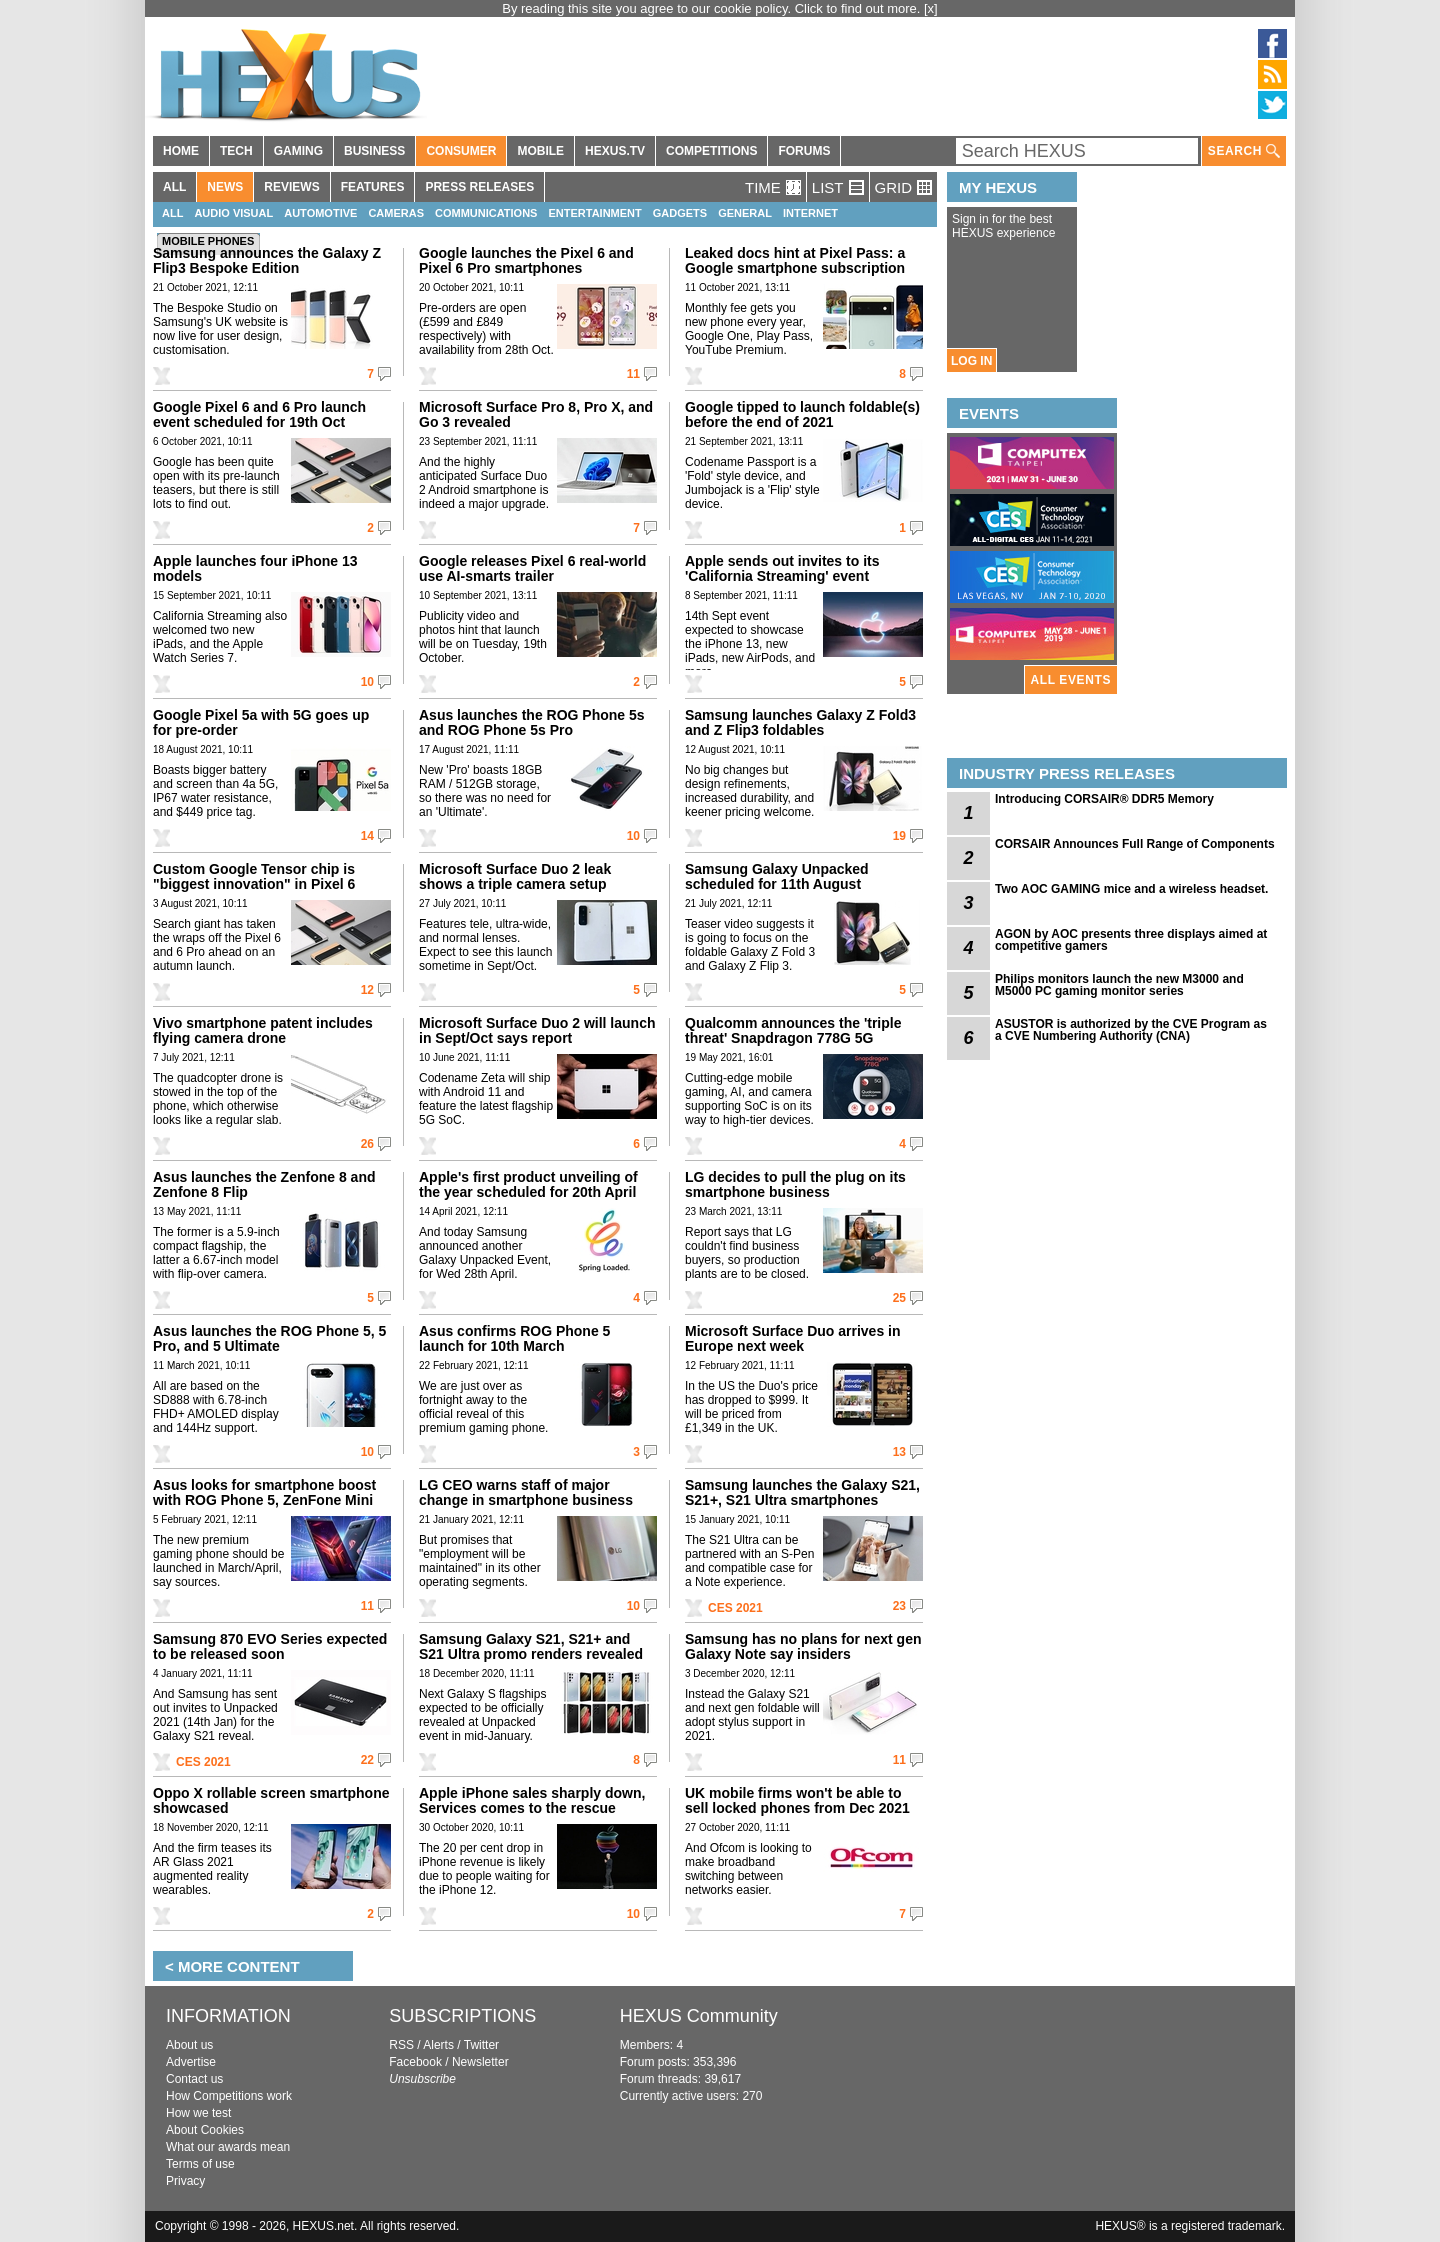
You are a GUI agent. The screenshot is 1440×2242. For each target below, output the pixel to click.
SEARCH (1244, 151)
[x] (931, 8)
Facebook (415, 2062)
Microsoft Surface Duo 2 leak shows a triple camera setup (515, 876)
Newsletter (480, 2062)
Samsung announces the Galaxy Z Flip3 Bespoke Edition (267, 260)
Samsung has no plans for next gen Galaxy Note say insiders (803, 1646)
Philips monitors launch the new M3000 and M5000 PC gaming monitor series (1119, 985)
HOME (181, 151)
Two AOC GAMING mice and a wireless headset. (1131, 889)
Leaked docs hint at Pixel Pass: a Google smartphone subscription (795, 260)
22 (367, 1760)
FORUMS (804, 151)
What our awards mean (228, 2147)
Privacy (185, 2181)
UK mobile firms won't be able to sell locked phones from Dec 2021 (797, 1800)
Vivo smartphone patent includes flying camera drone (263, 1030)
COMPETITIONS (711, 151)
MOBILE (540, 151)
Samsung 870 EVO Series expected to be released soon (270, 1646)
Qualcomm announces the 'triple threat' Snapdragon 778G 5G (793, 1030)
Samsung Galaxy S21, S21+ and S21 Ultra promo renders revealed (531, 1646)
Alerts (438, 2045)
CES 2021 (735, 1608)
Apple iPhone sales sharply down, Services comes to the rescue (532, 1800)
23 (899, 1606)
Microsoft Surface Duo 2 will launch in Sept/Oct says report (537, 1030)
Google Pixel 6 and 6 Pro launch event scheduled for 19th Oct (259, 414)
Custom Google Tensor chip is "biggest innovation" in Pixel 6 (254, 876)
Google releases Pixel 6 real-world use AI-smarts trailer (532, 568)
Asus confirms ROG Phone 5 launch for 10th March (514, 1338)
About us (189, 2045)
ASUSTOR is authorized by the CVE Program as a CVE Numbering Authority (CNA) (1131, 1030)
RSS (401, 2045)
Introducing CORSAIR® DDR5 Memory (1104, 799)
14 (367, 836)
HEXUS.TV (615, 151)
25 (899, 1298)
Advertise (191, 2062)
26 (367, 1144)
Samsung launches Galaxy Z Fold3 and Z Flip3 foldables (800, 722)
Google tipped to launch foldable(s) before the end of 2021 (802, 414)
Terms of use (200, 2164)
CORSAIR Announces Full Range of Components (1135, 844)
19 (899, 836)
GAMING (298, 151)
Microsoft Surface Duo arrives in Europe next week (793, 1338)
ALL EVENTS (1071, 680)
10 (367, 682)
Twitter (481, 2045)
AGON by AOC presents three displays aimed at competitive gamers (1131, 940)
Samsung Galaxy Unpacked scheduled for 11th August (777, 876)
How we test (198, 2113)
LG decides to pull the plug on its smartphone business (795, 1184)
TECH (236, 151)
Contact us (194, 2079)
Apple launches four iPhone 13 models (255, 568)
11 (633, 374)
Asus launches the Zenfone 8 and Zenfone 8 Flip (264, 1184)
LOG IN (971, 361)
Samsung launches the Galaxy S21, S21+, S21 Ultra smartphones (802, 1492)
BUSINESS (374, 151)
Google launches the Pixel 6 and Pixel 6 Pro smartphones (526, 260)
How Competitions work (229, 2096)
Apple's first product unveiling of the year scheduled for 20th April (528, 1184)
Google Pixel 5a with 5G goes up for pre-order (261, 722)
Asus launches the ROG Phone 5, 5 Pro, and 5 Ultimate (269, 1338)
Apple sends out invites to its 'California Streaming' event (782, 568)
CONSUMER (461, 151)
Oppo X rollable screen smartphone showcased (271, 1800)
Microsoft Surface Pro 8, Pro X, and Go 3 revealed (536, 414)
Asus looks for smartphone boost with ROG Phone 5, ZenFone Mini (264, 1492)
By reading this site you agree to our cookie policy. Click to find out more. (713, 8)
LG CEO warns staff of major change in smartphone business (526, 1492)
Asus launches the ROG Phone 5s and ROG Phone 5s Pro (532, 722)
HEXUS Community (699, 2016)
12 (367, 990)
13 (899, 1452)
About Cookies (205, 2130)
